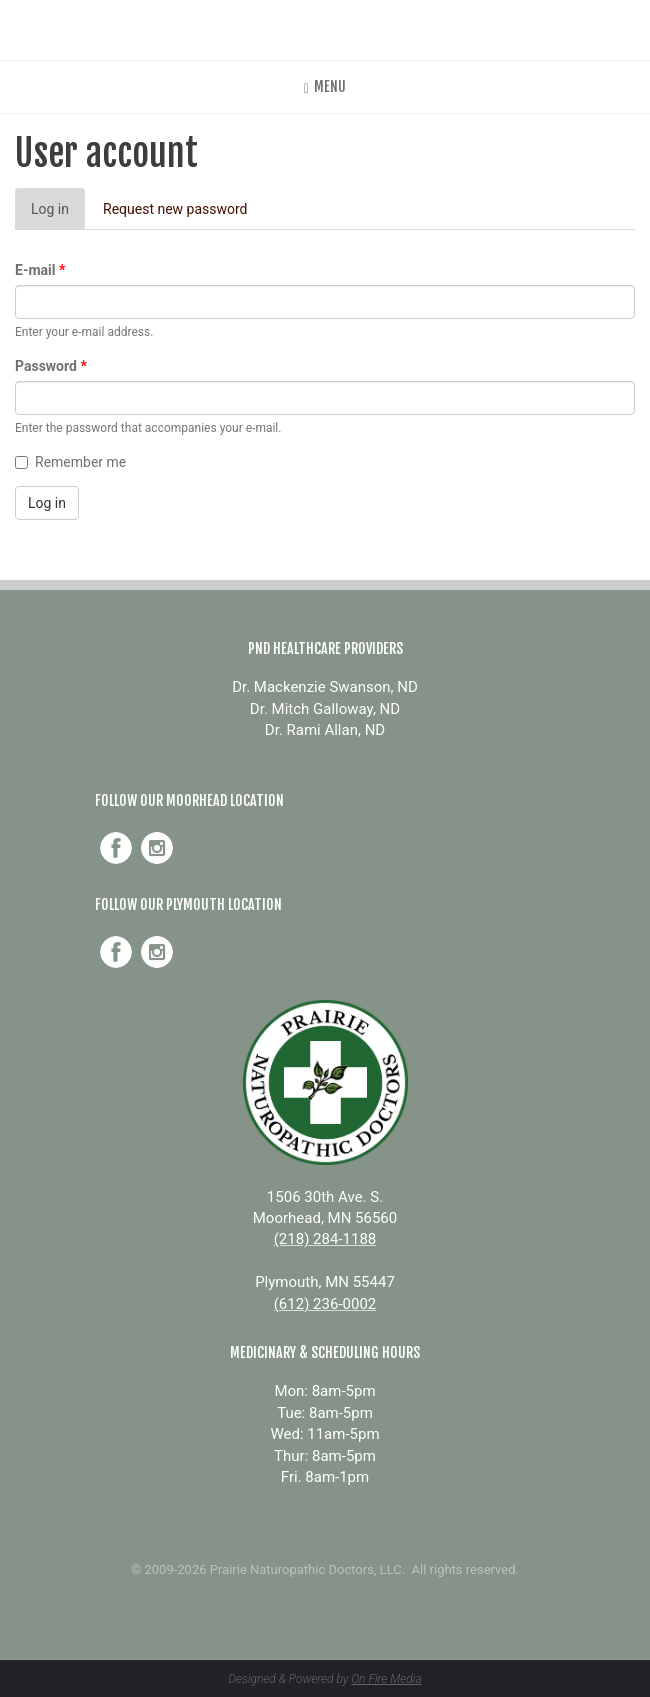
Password (51, 366)
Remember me (70, 462)
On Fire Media (386, 1679)
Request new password (175, 209)
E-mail (40, 270)
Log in (58, 214)
